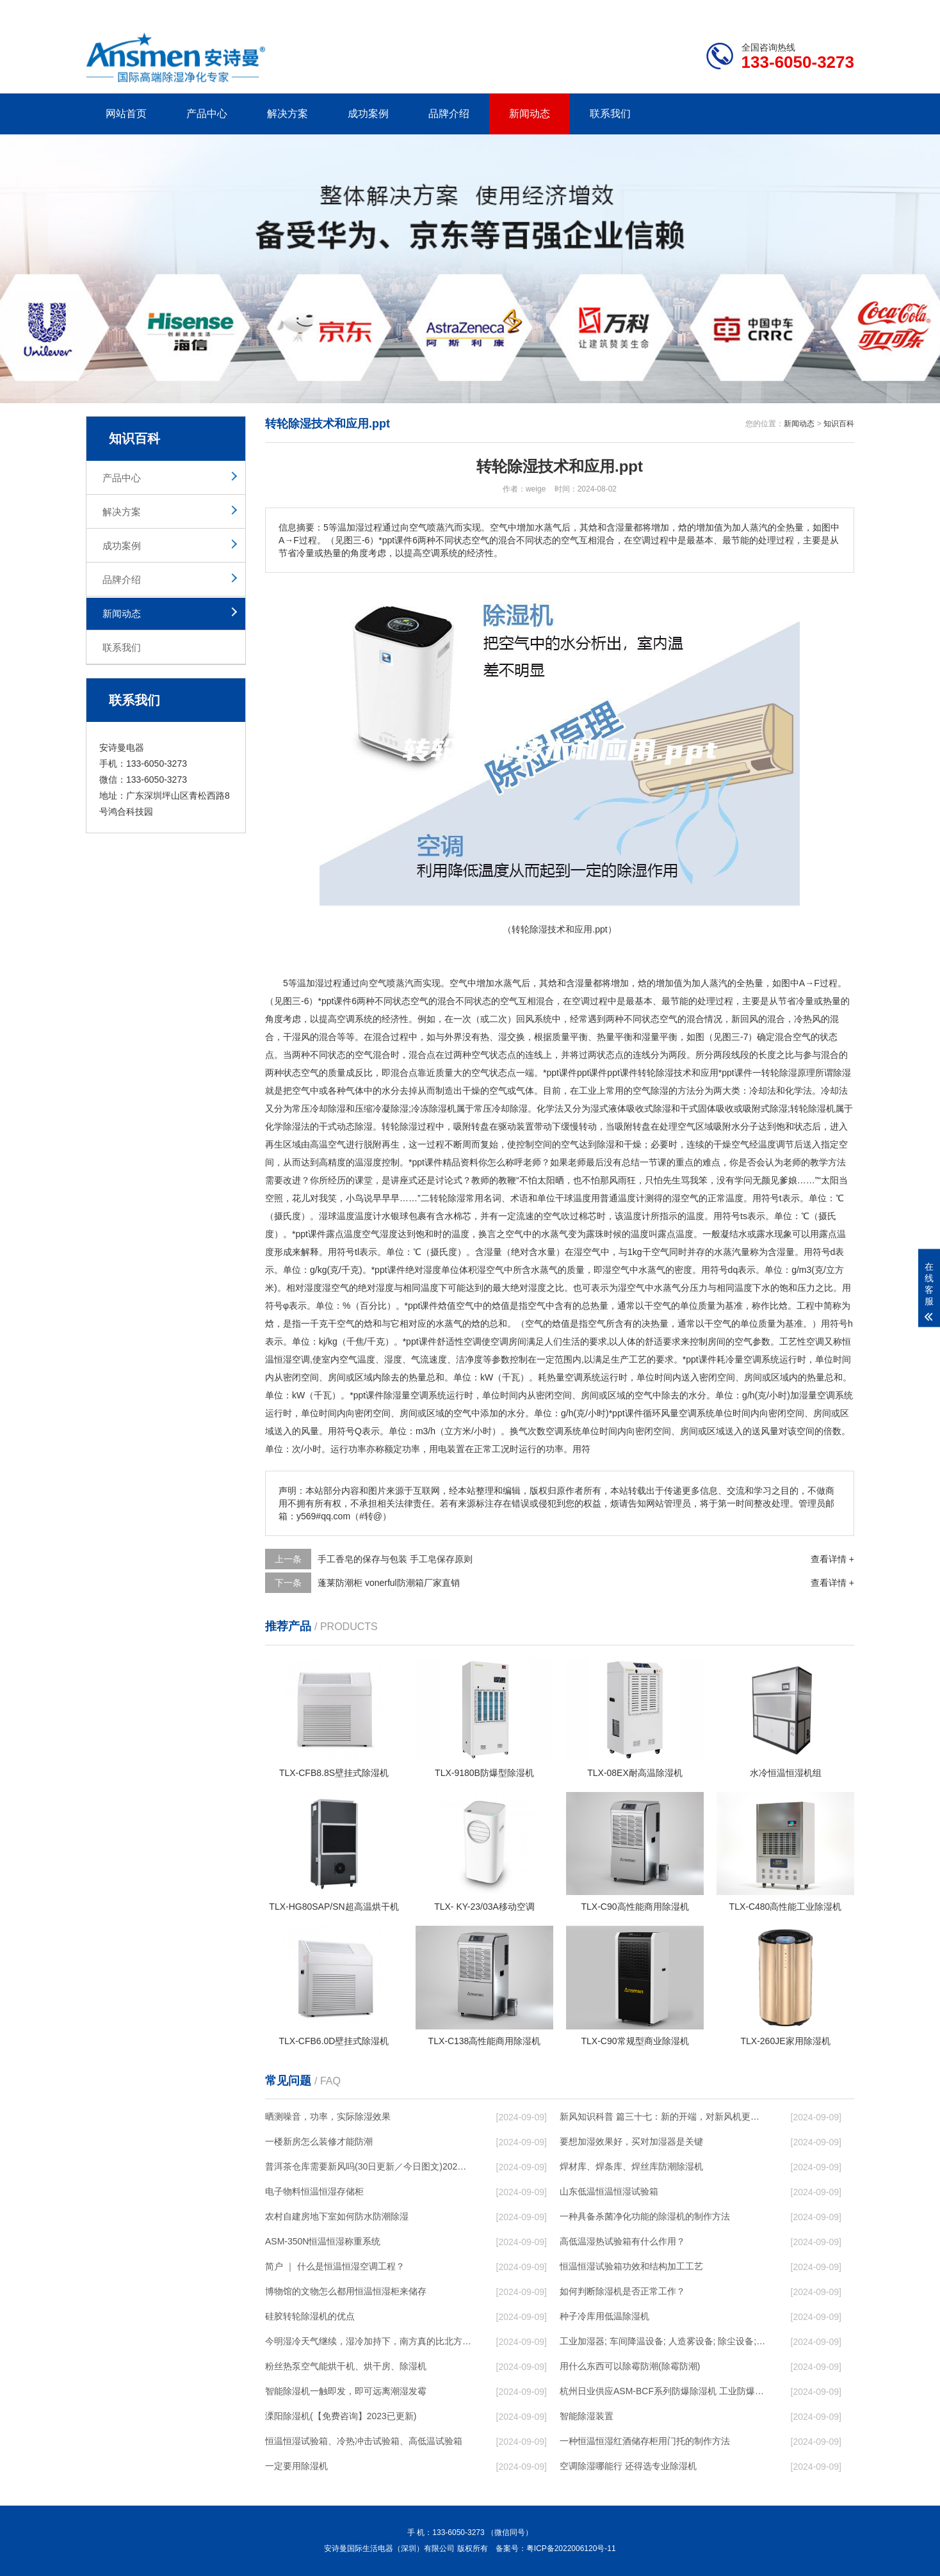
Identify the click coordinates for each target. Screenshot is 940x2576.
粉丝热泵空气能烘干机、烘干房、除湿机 (345, 2366)
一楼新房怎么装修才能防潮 (319, 2141)
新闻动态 (529, 113)
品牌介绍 (448, 113)
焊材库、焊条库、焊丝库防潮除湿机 (631, 2166)
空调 (581, 1001)
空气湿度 (380, 1234)
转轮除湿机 (812, 1108)
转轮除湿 (779, 1073)
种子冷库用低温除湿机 (604, 2316)
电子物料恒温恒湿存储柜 (314, 2191)
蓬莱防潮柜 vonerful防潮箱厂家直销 (389, 1583)
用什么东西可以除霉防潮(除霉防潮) (630, 2366)
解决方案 (287, 113)
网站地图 (780, 10)
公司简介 (661, 10)
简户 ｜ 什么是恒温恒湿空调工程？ (335, 2266)
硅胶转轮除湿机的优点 (310, 2316)
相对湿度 (304, 1288)
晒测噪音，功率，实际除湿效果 (328, 2116)
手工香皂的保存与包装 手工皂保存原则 (395, 1559)
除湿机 (442, 1108)
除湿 (665, 1073)
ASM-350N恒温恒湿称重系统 (322, 2241)
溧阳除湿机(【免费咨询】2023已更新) (340, 2416)
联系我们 (610, 113)
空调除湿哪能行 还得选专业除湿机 (628, 2466)
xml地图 (838, 10)
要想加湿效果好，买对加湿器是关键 (631, 2141)
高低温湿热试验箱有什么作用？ (622, 2241)
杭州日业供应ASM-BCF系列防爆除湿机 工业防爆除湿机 (663, 2391)
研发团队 (720, 10)
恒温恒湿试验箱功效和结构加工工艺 (631, 2266)
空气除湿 (651, 1090)
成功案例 (368, 113)
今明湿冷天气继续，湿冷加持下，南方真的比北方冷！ (368, 2341)
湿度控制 (382, 1162)
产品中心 (206, 113)
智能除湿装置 (586, 2416)
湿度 (432, 1270)
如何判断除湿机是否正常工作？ (622, 2291)
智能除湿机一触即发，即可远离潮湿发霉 (345, 2391)
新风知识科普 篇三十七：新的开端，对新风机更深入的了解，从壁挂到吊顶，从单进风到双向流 (663, 2116)
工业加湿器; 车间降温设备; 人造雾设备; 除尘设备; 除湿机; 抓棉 (663, 2341)
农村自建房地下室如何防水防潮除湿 (337, 2216)
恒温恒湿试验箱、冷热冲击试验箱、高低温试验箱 (363, 2441)
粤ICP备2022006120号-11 (571, 2548)
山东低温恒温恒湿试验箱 (609, 2191)
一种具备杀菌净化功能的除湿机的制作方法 (645, 2216)
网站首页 (126, 113)
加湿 (315, 983)
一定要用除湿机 (296, 2466)
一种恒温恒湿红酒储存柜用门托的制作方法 (645, 2441)
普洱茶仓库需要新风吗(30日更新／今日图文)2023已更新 (368, 2166)
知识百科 (838, 423)
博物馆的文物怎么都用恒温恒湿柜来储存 (345, 2291)
